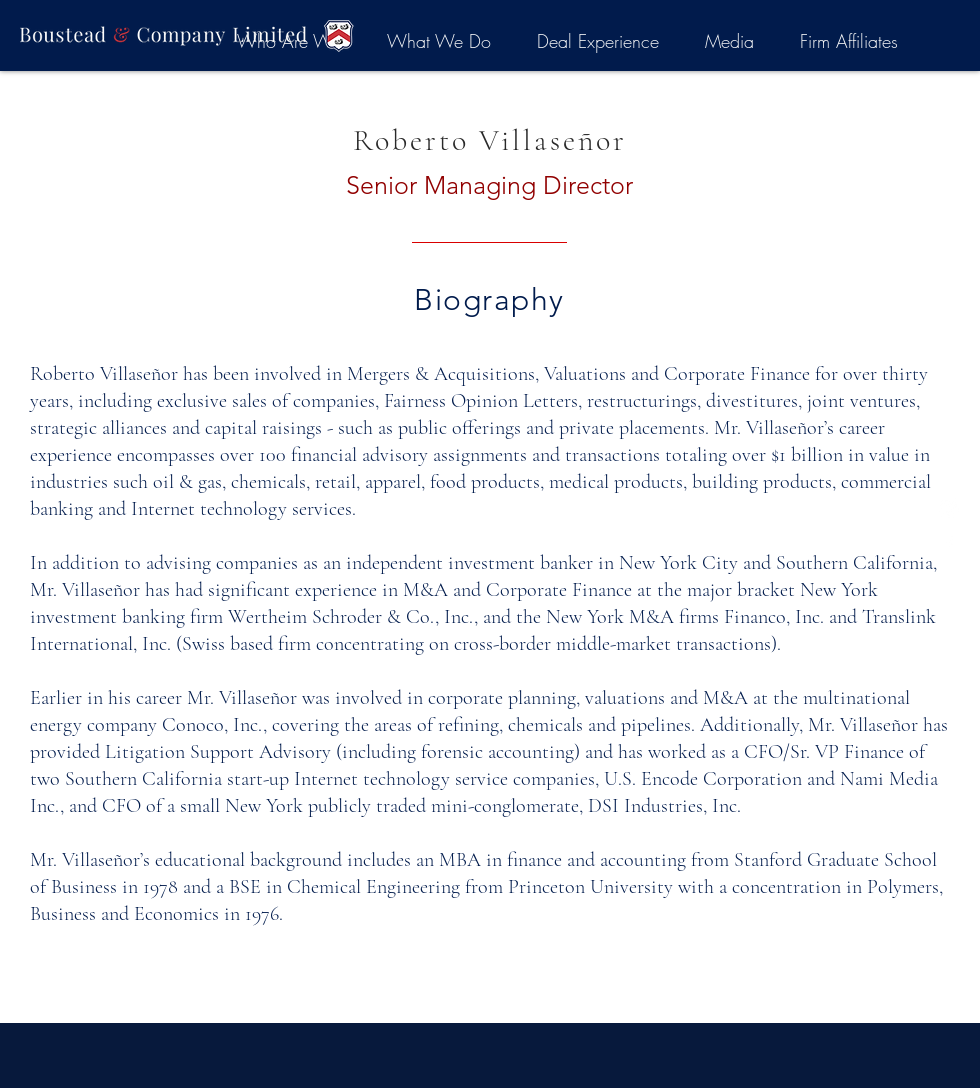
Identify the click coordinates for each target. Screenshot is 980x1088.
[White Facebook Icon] (949, 544)
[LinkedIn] (949, 508)
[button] (849, 41)
